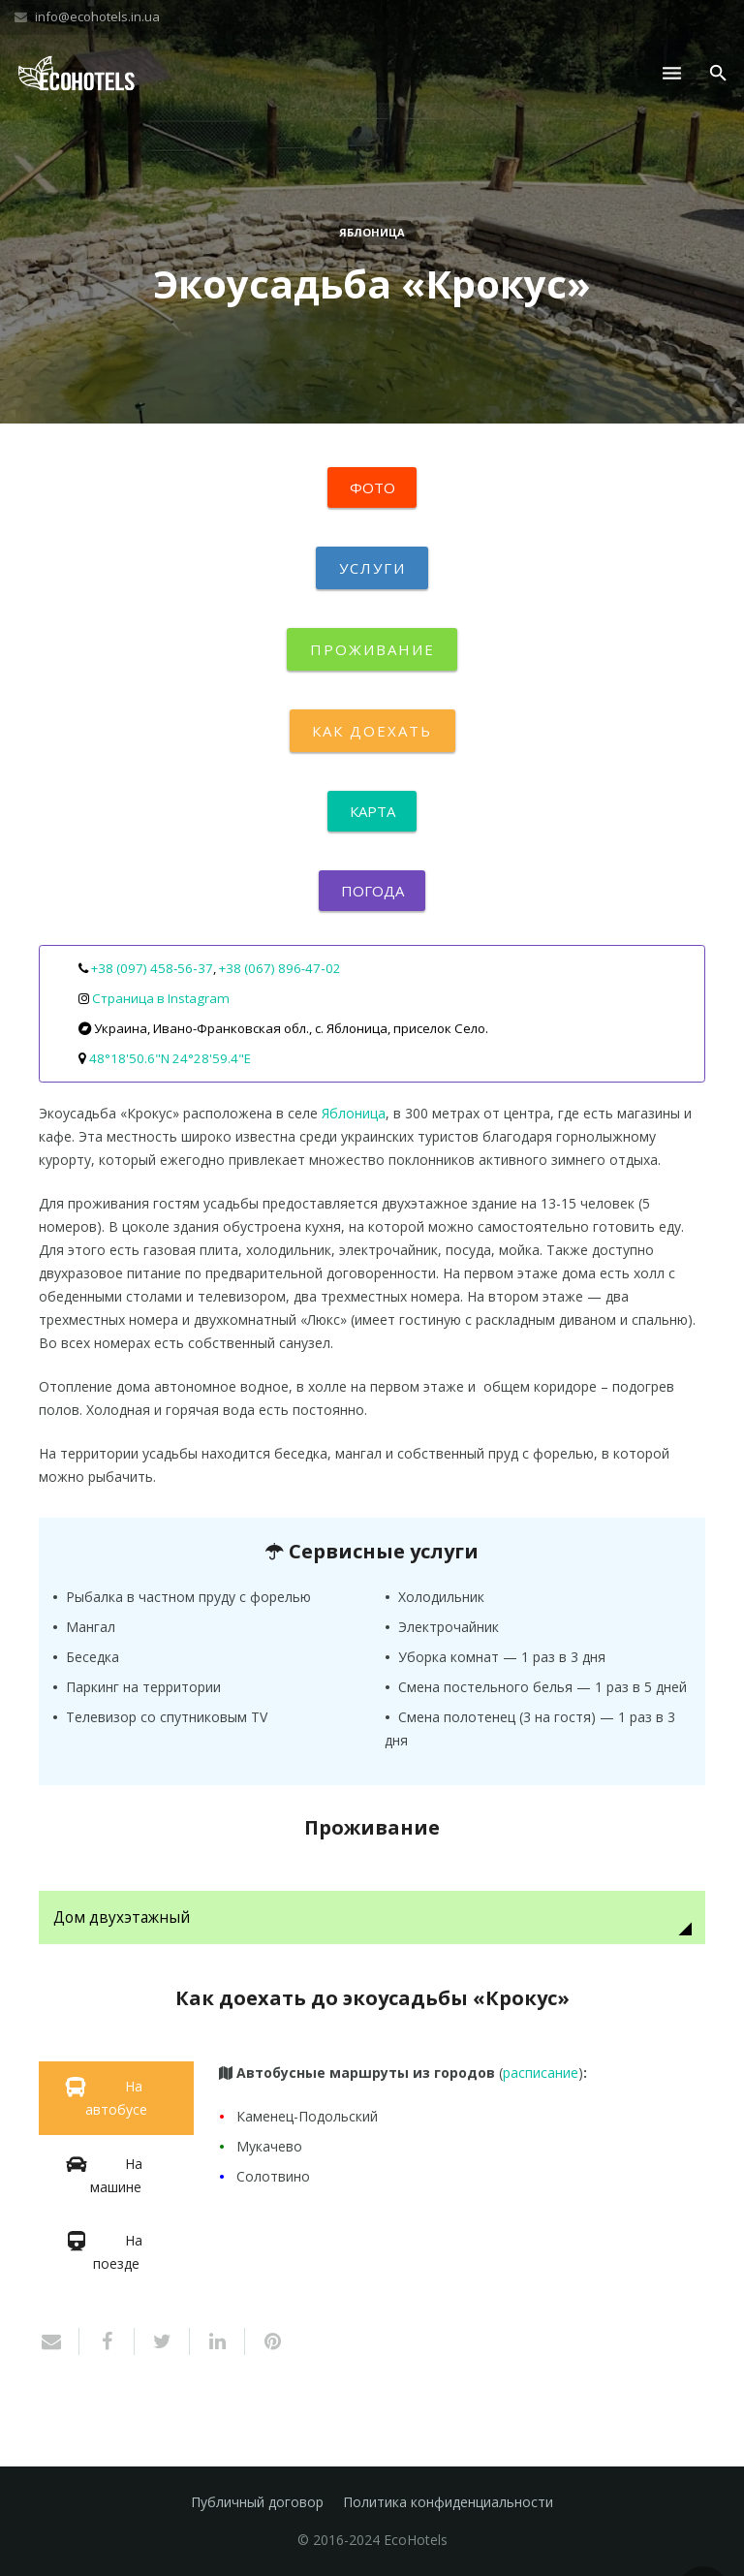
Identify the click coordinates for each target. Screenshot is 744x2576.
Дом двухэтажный (121, 1917)
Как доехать (372, 730)
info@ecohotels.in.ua (97, 16)
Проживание (372, 649)
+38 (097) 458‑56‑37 (152, 968)
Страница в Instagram (161, 998)
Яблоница (372, 232)
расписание (540, 2072)
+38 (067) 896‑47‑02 (280, 968)
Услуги (372, 568)
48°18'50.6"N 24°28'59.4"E (170, 1058)
